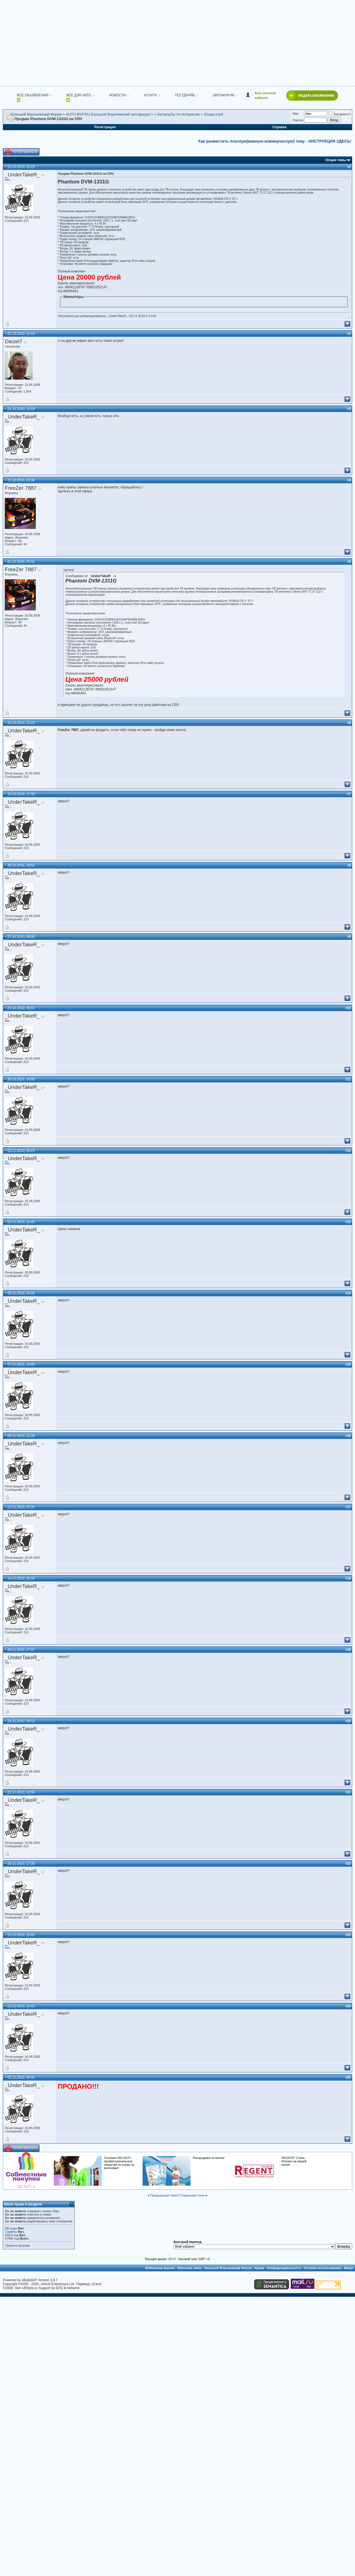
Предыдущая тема (163, 2195)
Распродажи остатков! (209, 2157)
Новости (117, 95)
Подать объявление (316, 95)
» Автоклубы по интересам (177, 114)
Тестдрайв (185, 95)
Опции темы (335, 160)
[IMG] (9, 2235)
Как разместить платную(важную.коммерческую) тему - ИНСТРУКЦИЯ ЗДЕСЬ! (274, 141)
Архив (259, 2268)
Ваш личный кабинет (265, 95)
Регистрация (105, 127)
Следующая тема (192, 2195)
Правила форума (17, 2245)
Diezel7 (13, 341)
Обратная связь (189, 2268)
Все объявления (32, 95)
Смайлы (11, 2231)
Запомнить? (340, 114)
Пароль (297, 120)
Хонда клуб (213, 114)
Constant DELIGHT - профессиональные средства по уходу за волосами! (119, 2163)
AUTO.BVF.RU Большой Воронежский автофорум (108, 114)
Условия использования (322, 2268)
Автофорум (223, 95)
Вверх (348, 2268)
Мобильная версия (160, 2268)
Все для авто (78, 95)
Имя (295, 113)
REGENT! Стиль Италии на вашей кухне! (294, 2161)
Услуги (150, 95)
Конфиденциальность (284, 2268)
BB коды (11, 2228)
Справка (279, 127)
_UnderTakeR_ (22, 175)
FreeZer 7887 (21, 488)
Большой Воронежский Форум (36, 114)
